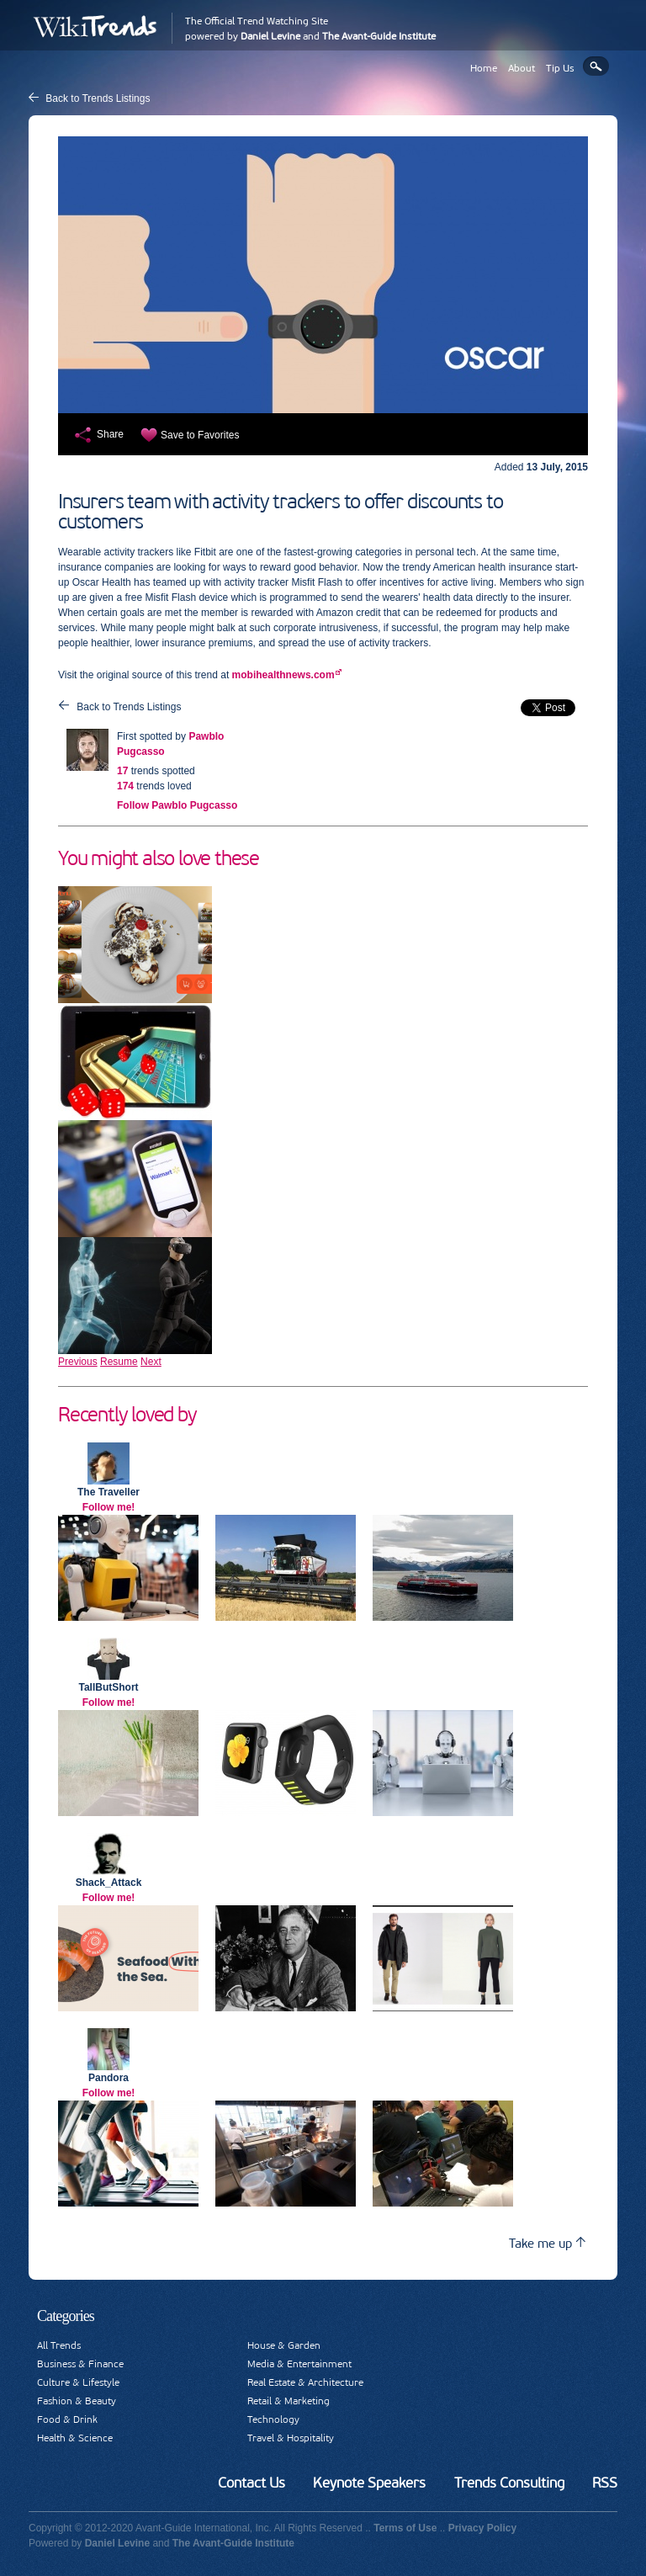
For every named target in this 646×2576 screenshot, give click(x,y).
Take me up (547, 2243)
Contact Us (251, 2482)
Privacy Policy (482, 2528)
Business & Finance (80, 2364)
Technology (273, 2419)
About (521, 68)
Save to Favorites (200, 435)
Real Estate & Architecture (305, 2382)
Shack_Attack (109, 1882)
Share (110, 434)
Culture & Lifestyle (78, 2382)
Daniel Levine (270, 36)
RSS (604, 2482)
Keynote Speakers (369, 2482)
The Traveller (108, 1492)
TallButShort (108, 1687)
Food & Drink (67, 2419)
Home (483, 68)
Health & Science (75, 2438)
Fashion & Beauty (76, 2401)
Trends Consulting (509, 2482)
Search (596, 66)
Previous (78, 1362)
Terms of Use (405, 2528)
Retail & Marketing (288, 2401)
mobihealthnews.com (283, 675)
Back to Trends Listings (97, 98)
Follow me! (108, 1507)
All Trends (59, 2345)
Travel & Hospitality (290, 2438)
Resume (119, 1362)
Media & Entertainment (299, 2364)
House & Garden (283, 2345)
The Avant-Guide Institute (379, 36)
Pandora (108, 2078)
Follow (177, 805)
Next (151, 1362)
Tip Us (560, 68)
